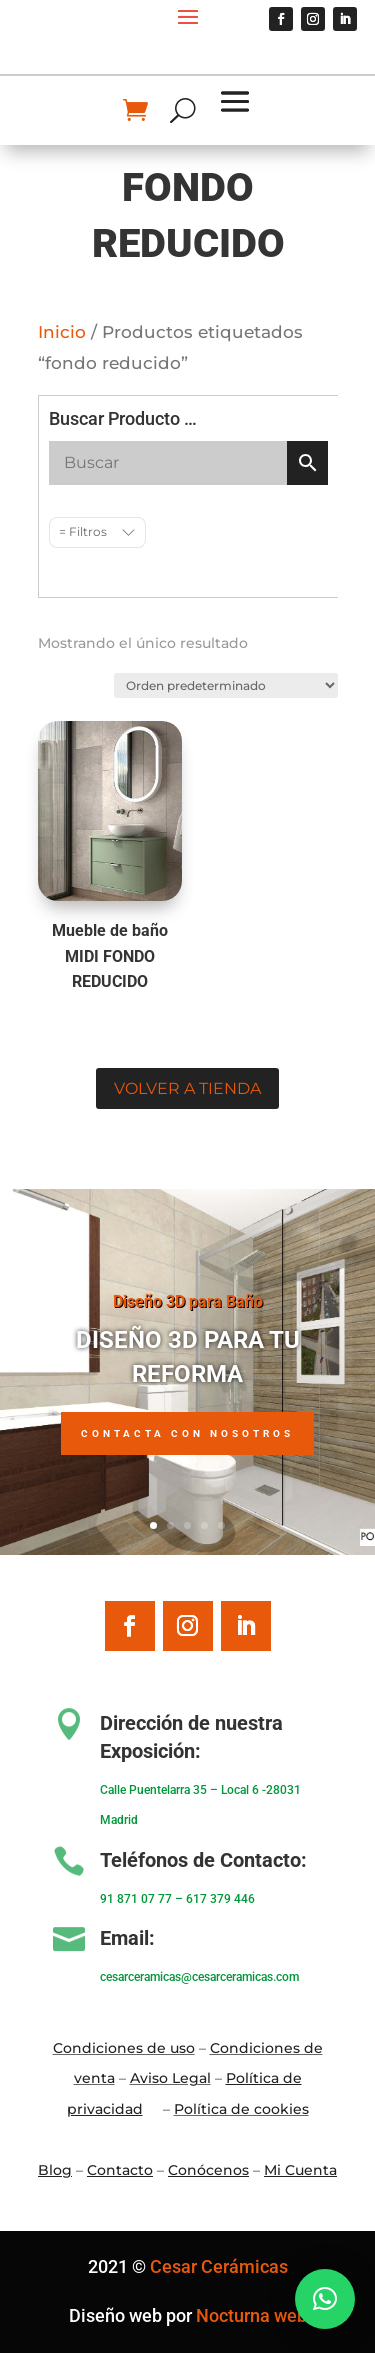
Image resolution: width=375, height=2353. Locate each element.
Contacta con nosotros (187, 1433)
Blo (55, 2170)
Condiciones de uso (124, 2048)
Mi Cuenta (300, 2170)
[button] (325, 2299)
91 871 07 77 (136, 1899)
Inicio (62, 332)
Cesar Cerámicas (219, 2266)
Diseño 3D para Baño (188, 1301)
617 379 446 (220, 1899)
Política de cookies (241, 2109)
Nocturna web (251, 2315)
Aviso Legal (170, 2078)
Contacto (120, 2170)
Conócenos (208, 2170)
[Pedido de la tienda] (225, 685)
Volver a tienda (187, 1088)
